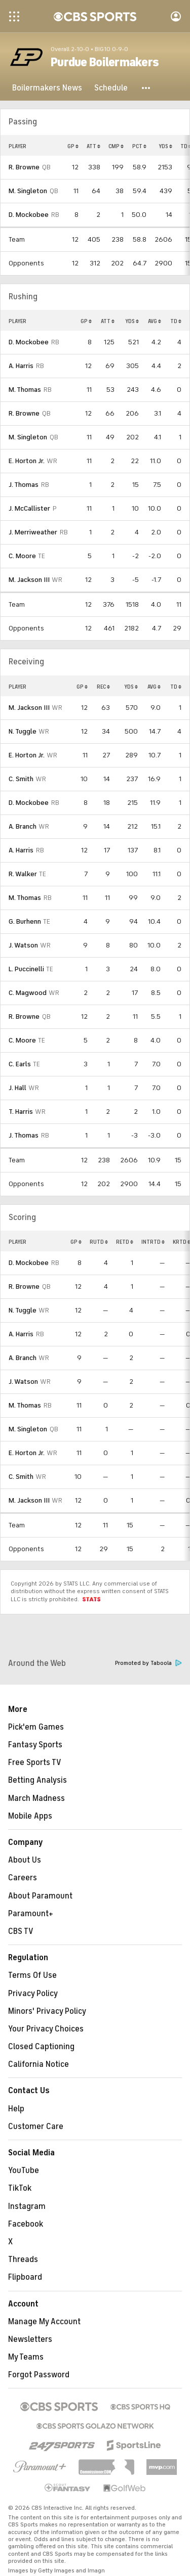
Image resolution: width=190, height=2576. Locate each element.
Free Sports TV (34, 1762)
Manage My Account (44, 2322)
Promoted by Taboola (148, 1663)
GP (73, 146)
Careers (22, 1878)
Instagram (27, 2206)
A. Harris (21, 365)
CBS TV (20, 1931)
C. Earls (20, 1064)
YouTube (23, 2170)
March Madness (36, 1798)
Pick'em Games (36, 1727)
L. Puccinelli (26, 969)
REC (103, 686)
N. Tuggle (22, 731)
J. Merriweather (33, 532)
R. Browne (24, 167)
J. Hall (17, 1087)
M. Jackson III (29, 579)
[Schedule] (111, 88)
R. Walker (23, 874)
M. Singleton (28, 191)
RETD (124, 1241)
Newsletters (30, 2339)
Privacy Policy (33, 1994)
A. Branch (22, 826)
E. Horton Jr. (27, 461)
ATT (93, 146)
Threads (23, 2259)
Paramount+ (30, 1914)
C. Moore (22, 556)
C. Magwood (28, 992)
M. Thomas (25, 389)
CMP (116, 146)
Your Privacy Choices (46, 2029)
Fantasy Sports (35, 1745)
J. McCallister (29, 508)
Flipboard (25, 2277)
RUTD (99, 1241)
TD (175, 321)
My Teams (26, 2357)
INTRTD (153, 1241)
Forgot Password (38, 2375)
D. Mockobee (29, 214)
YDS (165, 146)
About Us (24, 1860)
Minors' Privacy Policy (47, 2011)
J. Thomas (24, 484)
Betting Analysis (37, 1780)
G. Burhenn (25, 921)
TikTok (19, 2188)
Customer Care (35, 2126)
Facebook (25, 2224)
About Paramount (40, 1896)
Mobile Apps (30, 1816)
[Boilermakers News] (47, 88)
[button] (146, 88)
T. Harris (21, 1111)
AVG (154, 321)
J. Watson (23, 945)
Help (16, 2109)
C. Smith (21, 779)
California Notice (38, 2064)
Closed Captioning (41, 2047)
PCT (139, 146)
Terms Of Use (32, 1975)
